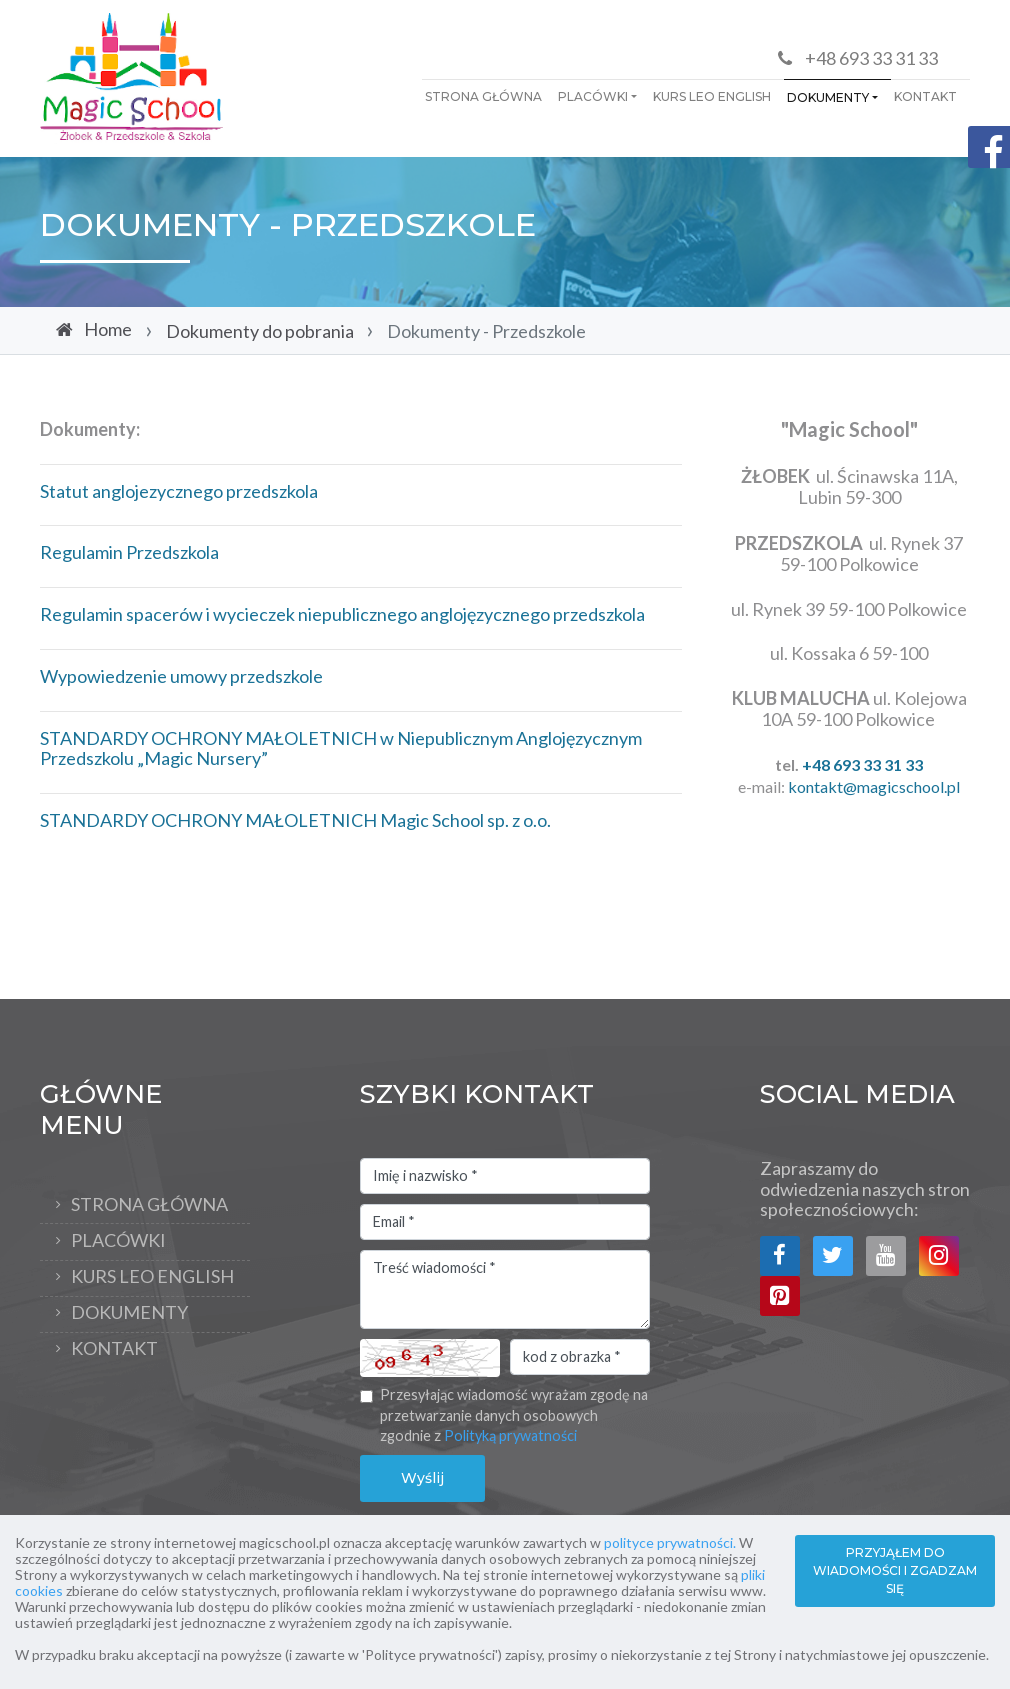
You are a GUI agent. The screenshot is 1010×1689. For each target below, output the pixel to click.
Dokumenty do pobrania (260, 331)
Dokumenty (828, 97)
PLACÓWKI (593, 96)
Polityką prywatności (510, 1435)
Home (108, 329)
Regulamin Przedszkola (129, 552)
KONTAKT (925, 96)
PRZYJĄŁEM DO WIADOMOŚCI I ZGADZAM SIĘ (895, 1570)
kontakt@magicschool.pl (874, 786)
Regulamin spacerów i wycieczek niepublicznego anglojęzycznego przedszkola (342, 614)
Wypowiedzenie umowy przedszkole (181, 676)
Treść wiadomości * (505, 1290)
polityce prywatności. (670, 1542)
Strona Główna (483, 96)
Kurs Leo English (712, 96)
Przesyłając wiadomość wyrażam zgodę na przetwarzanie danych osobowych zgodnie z (514, 1415)
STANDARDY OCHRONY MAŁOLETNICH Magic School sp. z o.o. (295, 820)
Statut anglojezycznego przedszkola (179, 491)
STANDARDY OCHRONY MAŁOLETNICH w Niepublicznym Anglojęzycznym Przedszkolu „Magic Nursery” (341, 748)
